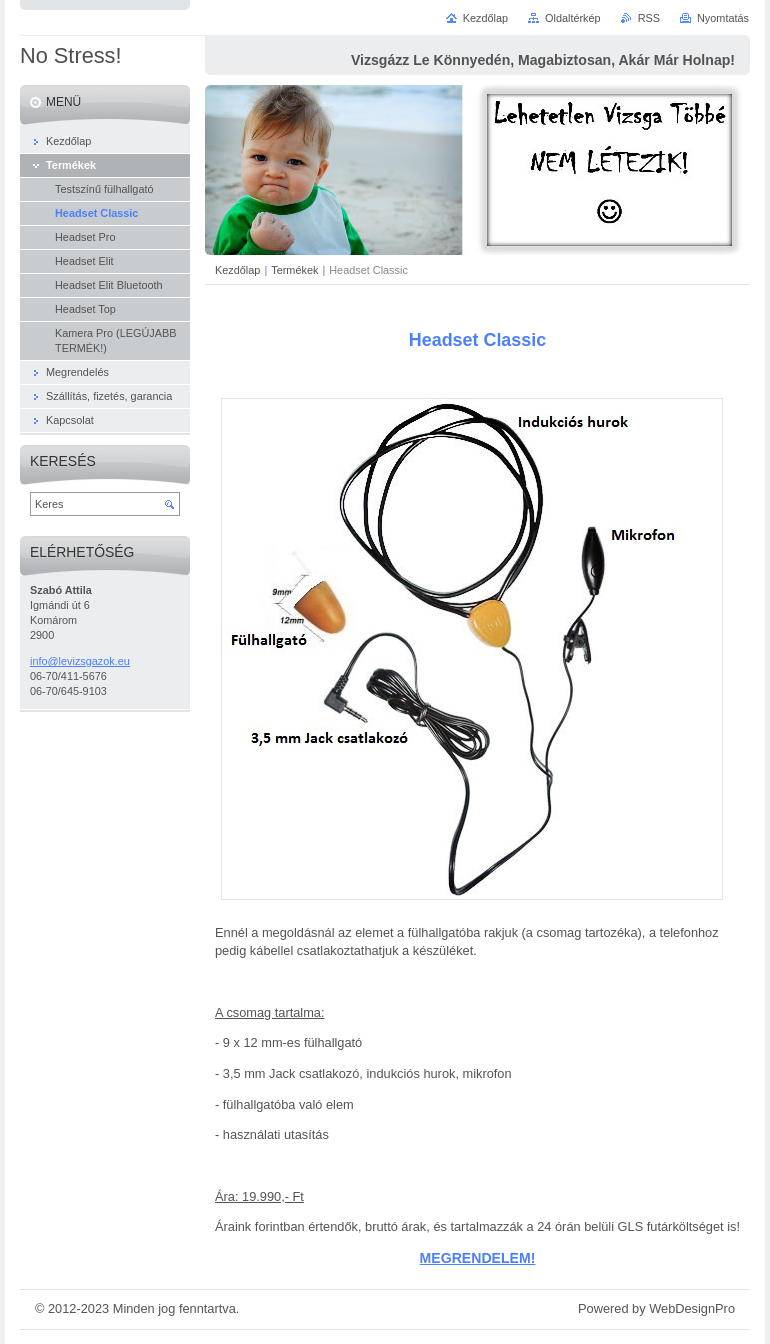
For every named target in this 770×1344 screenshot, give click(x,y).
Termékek (294, 270)
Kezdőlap (237, 270)
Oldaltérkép (573, 18)
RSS (649, 18)
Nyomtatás (723, 18)
